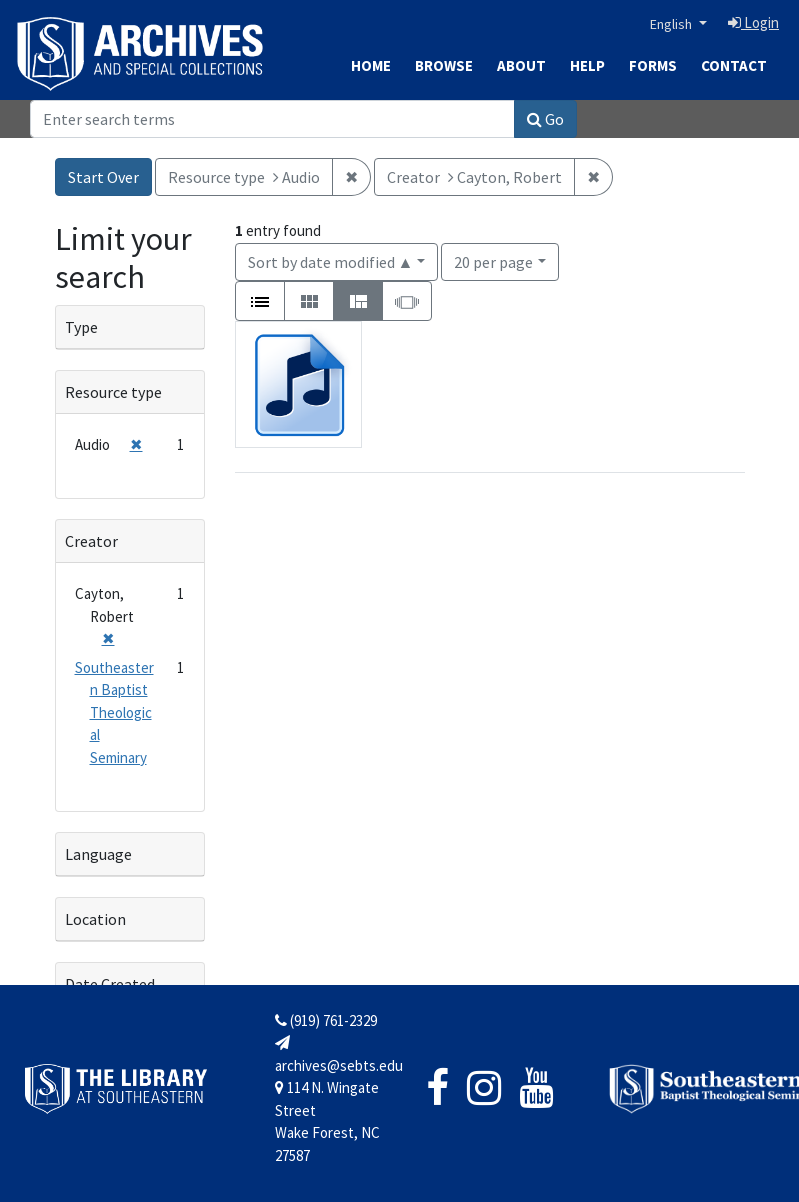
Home (371, 65)
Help (587, 65)
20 (493, 260)
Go (545, 119)
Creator (91, 541)
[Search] (272, 119)
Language (98, 854)
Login (753, 22)
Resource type (113, 392)
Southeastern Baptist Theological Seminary (114, 712)
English (672, 24)
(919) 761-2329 (326, 1020)
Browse (444, 65)
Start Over (103, 177)
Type (81, 327)
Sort (331, 262)
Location (95, 919)
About (521, 65)
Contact (734, 65)
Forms (653, 65)
